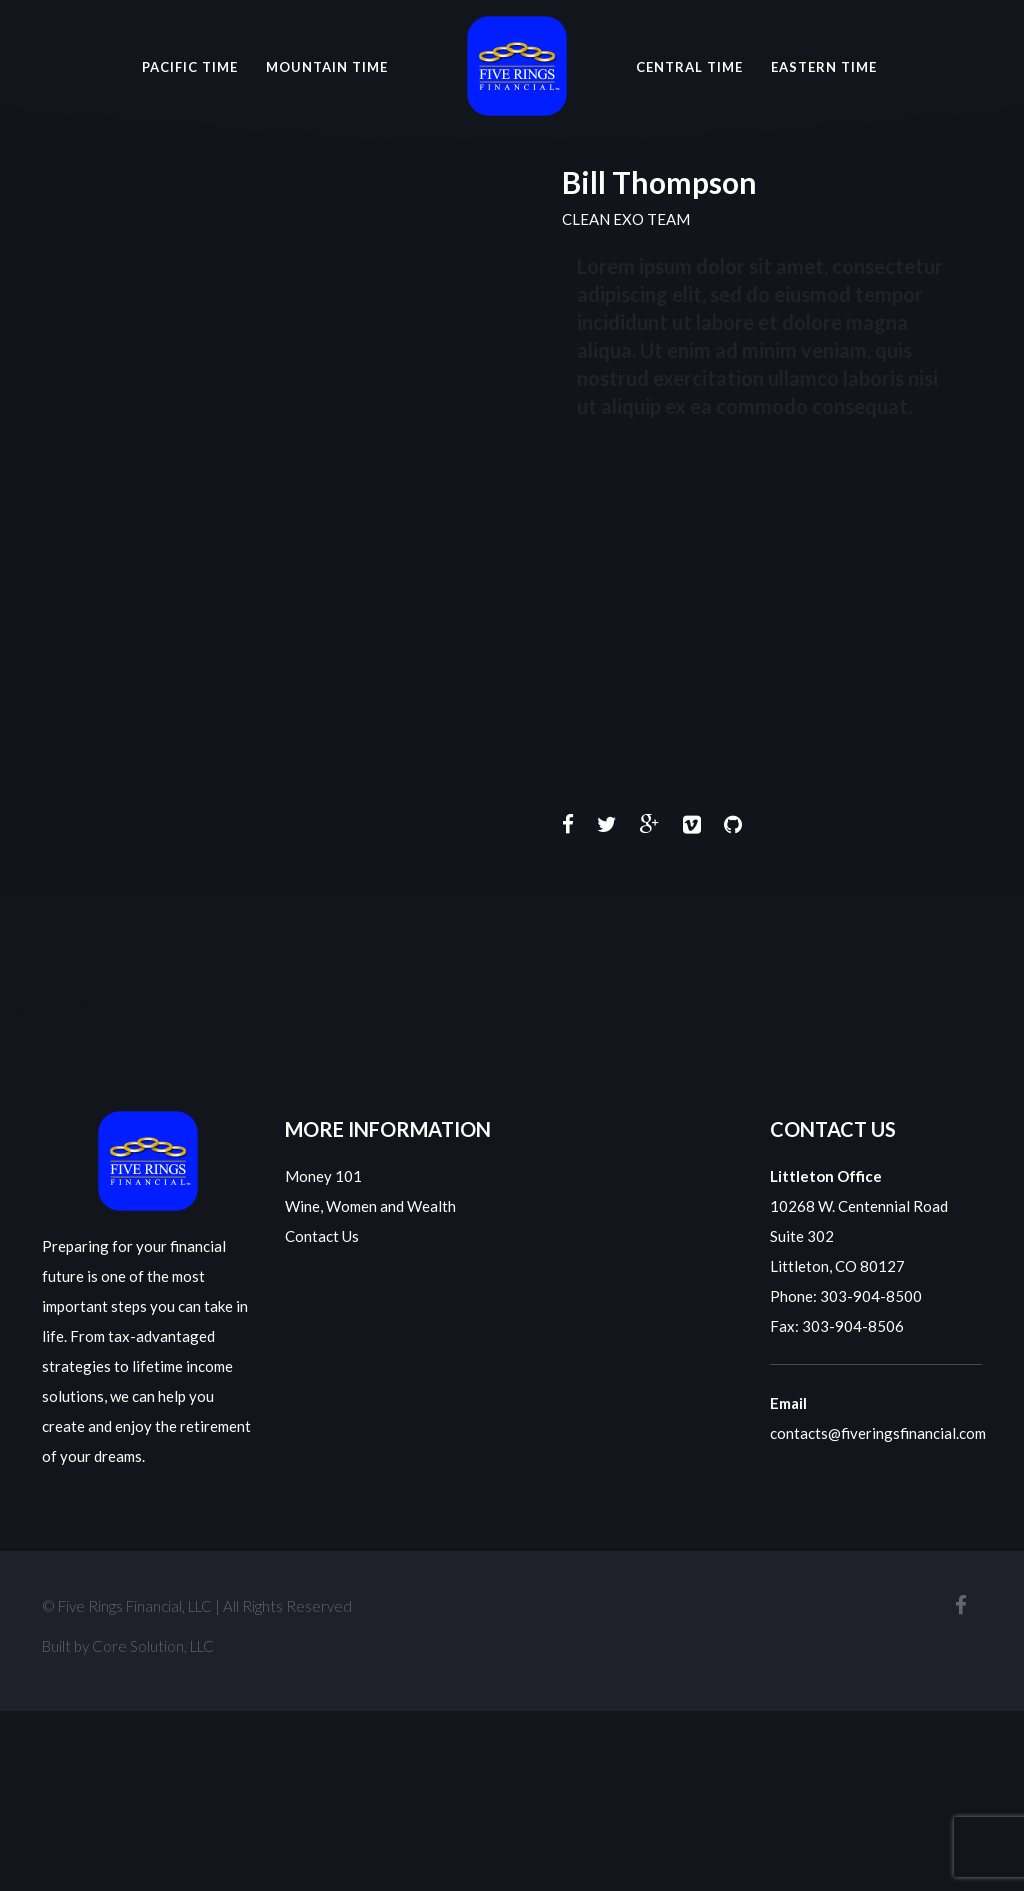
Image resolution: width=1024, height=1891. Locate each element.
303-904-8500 (871, 1296)
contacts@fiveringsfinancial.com (878, 1433)
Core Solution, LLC (153, 1646)
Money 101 (323, 1176)
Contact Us (322, 1236)
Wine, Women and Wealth (370, 1206)
